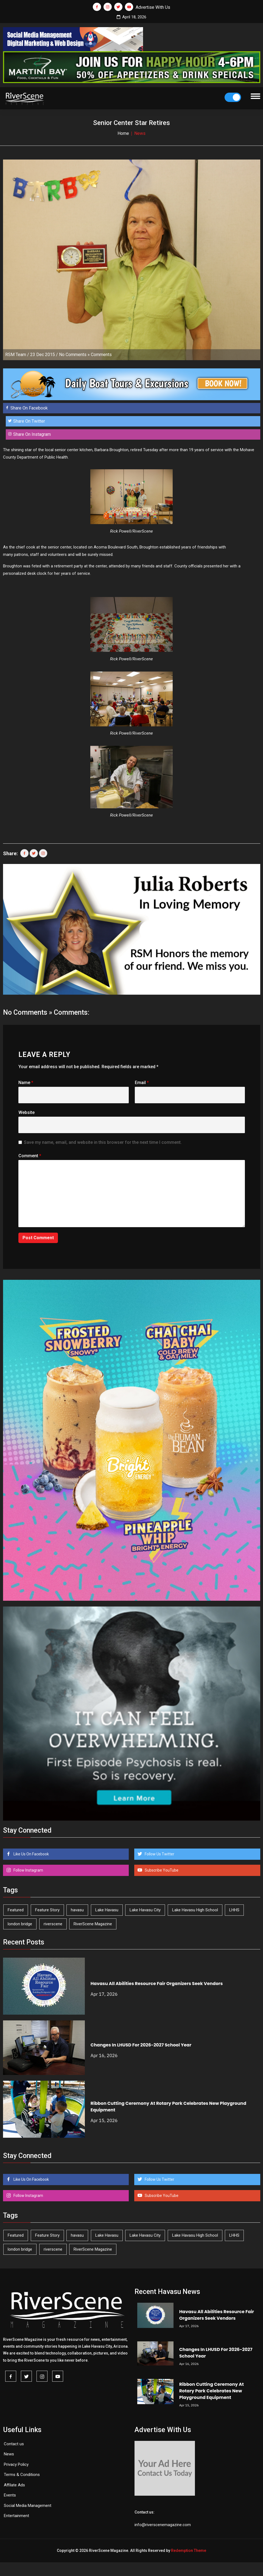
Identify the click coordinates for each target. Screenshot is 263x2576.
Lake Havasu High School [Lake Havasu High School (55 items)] (195, 1909)
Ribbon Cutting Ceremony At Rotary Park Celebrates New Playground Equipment (211, 2391)
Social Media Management (27, 2505)
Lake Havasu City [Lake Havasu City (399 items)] (145, 1909)
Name (25, 1082)
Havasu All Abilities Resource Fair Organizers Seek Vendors (157, 1983)
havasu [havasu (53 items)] (77, 1909)
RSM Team (15, 354)
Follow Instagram (28, 1870)
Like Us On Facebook (31, 1854)
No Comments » (74, 354)
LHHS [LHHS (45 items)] (234, 1909)
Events (10, 2495)
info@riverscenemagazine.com (163, 2524)
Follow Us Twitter (159, 1854)
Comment (29, 1155)
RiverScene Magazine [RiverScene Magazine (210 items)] (93, 1923)
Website (26, 1112)
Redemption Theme (188, 2550)
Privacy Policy (16, 2464)
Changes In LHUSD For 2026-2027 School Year (141, 2045)
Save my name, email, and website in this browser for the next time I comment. (103, 1142)
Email (142, 1082)
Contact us (14, 2443)
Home (123, 133)
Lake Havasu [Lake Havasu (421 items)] (106, 1909)
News (9, 2454)
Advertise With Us (153, 7)
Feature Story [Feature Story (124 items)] (47, 1909)
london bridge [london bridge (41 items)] (20, 1923)
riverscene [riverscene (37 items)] (53, 1923)
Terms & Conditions (22, 2474)
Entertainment (16, 2515)
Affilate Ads (14, 2485)
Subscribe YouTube (161, 1870)
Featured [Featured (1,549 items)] (16, 1909)
